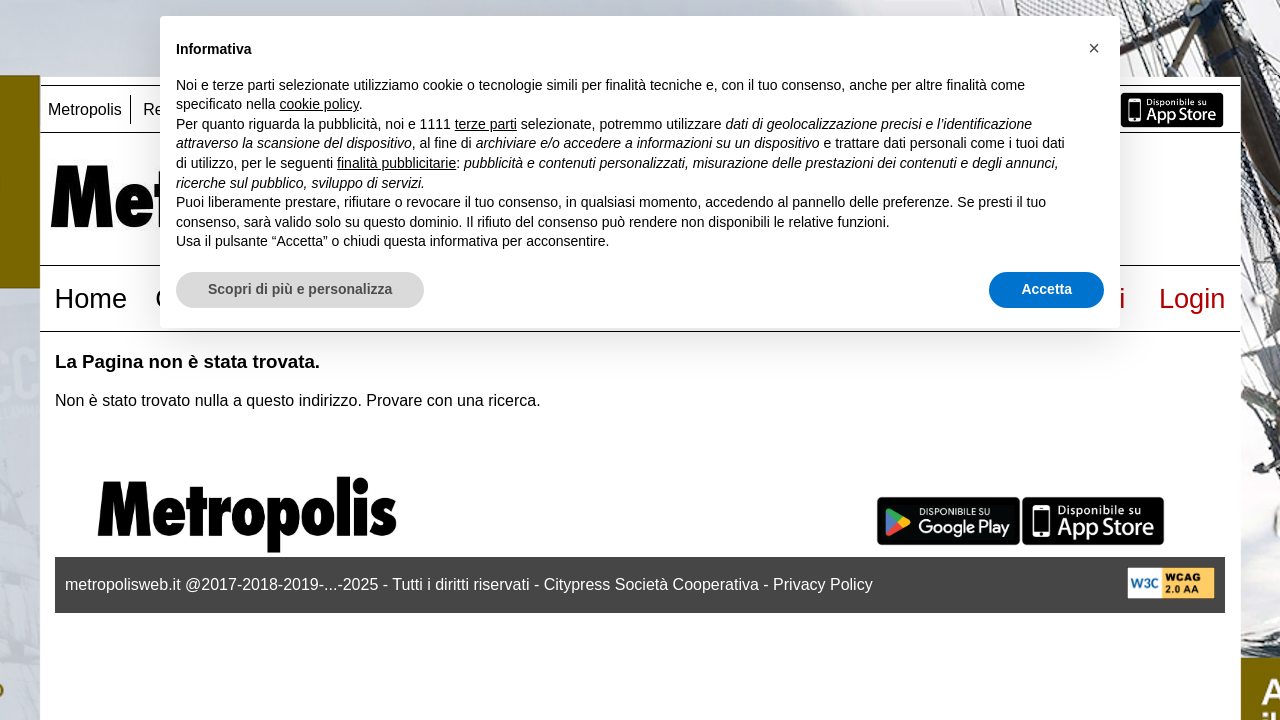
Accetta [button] (1046, 289)
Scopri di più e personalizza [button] (300, 289)
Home (91, 298)
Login (1192, 298)
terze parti (486, 124)
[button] (1094, 48)
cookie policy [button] (319, 104)
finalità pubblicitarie (396, 163)
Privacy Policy (823, 584)
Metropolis (85, 109)
